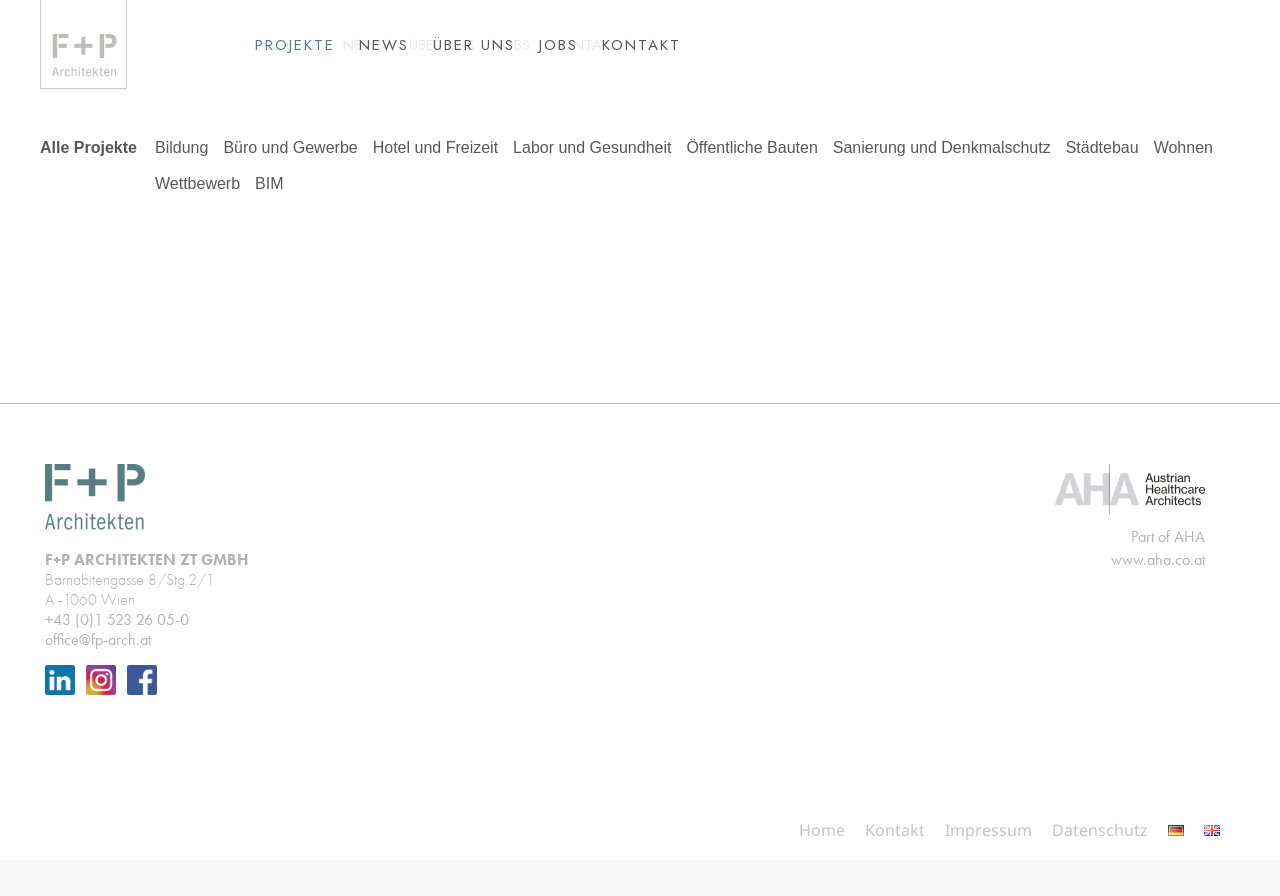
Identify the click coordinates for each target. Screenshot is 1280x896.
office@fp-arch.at (98, 675)
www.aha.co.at (1158, 595)
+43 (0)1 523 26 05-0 (117, 655)
